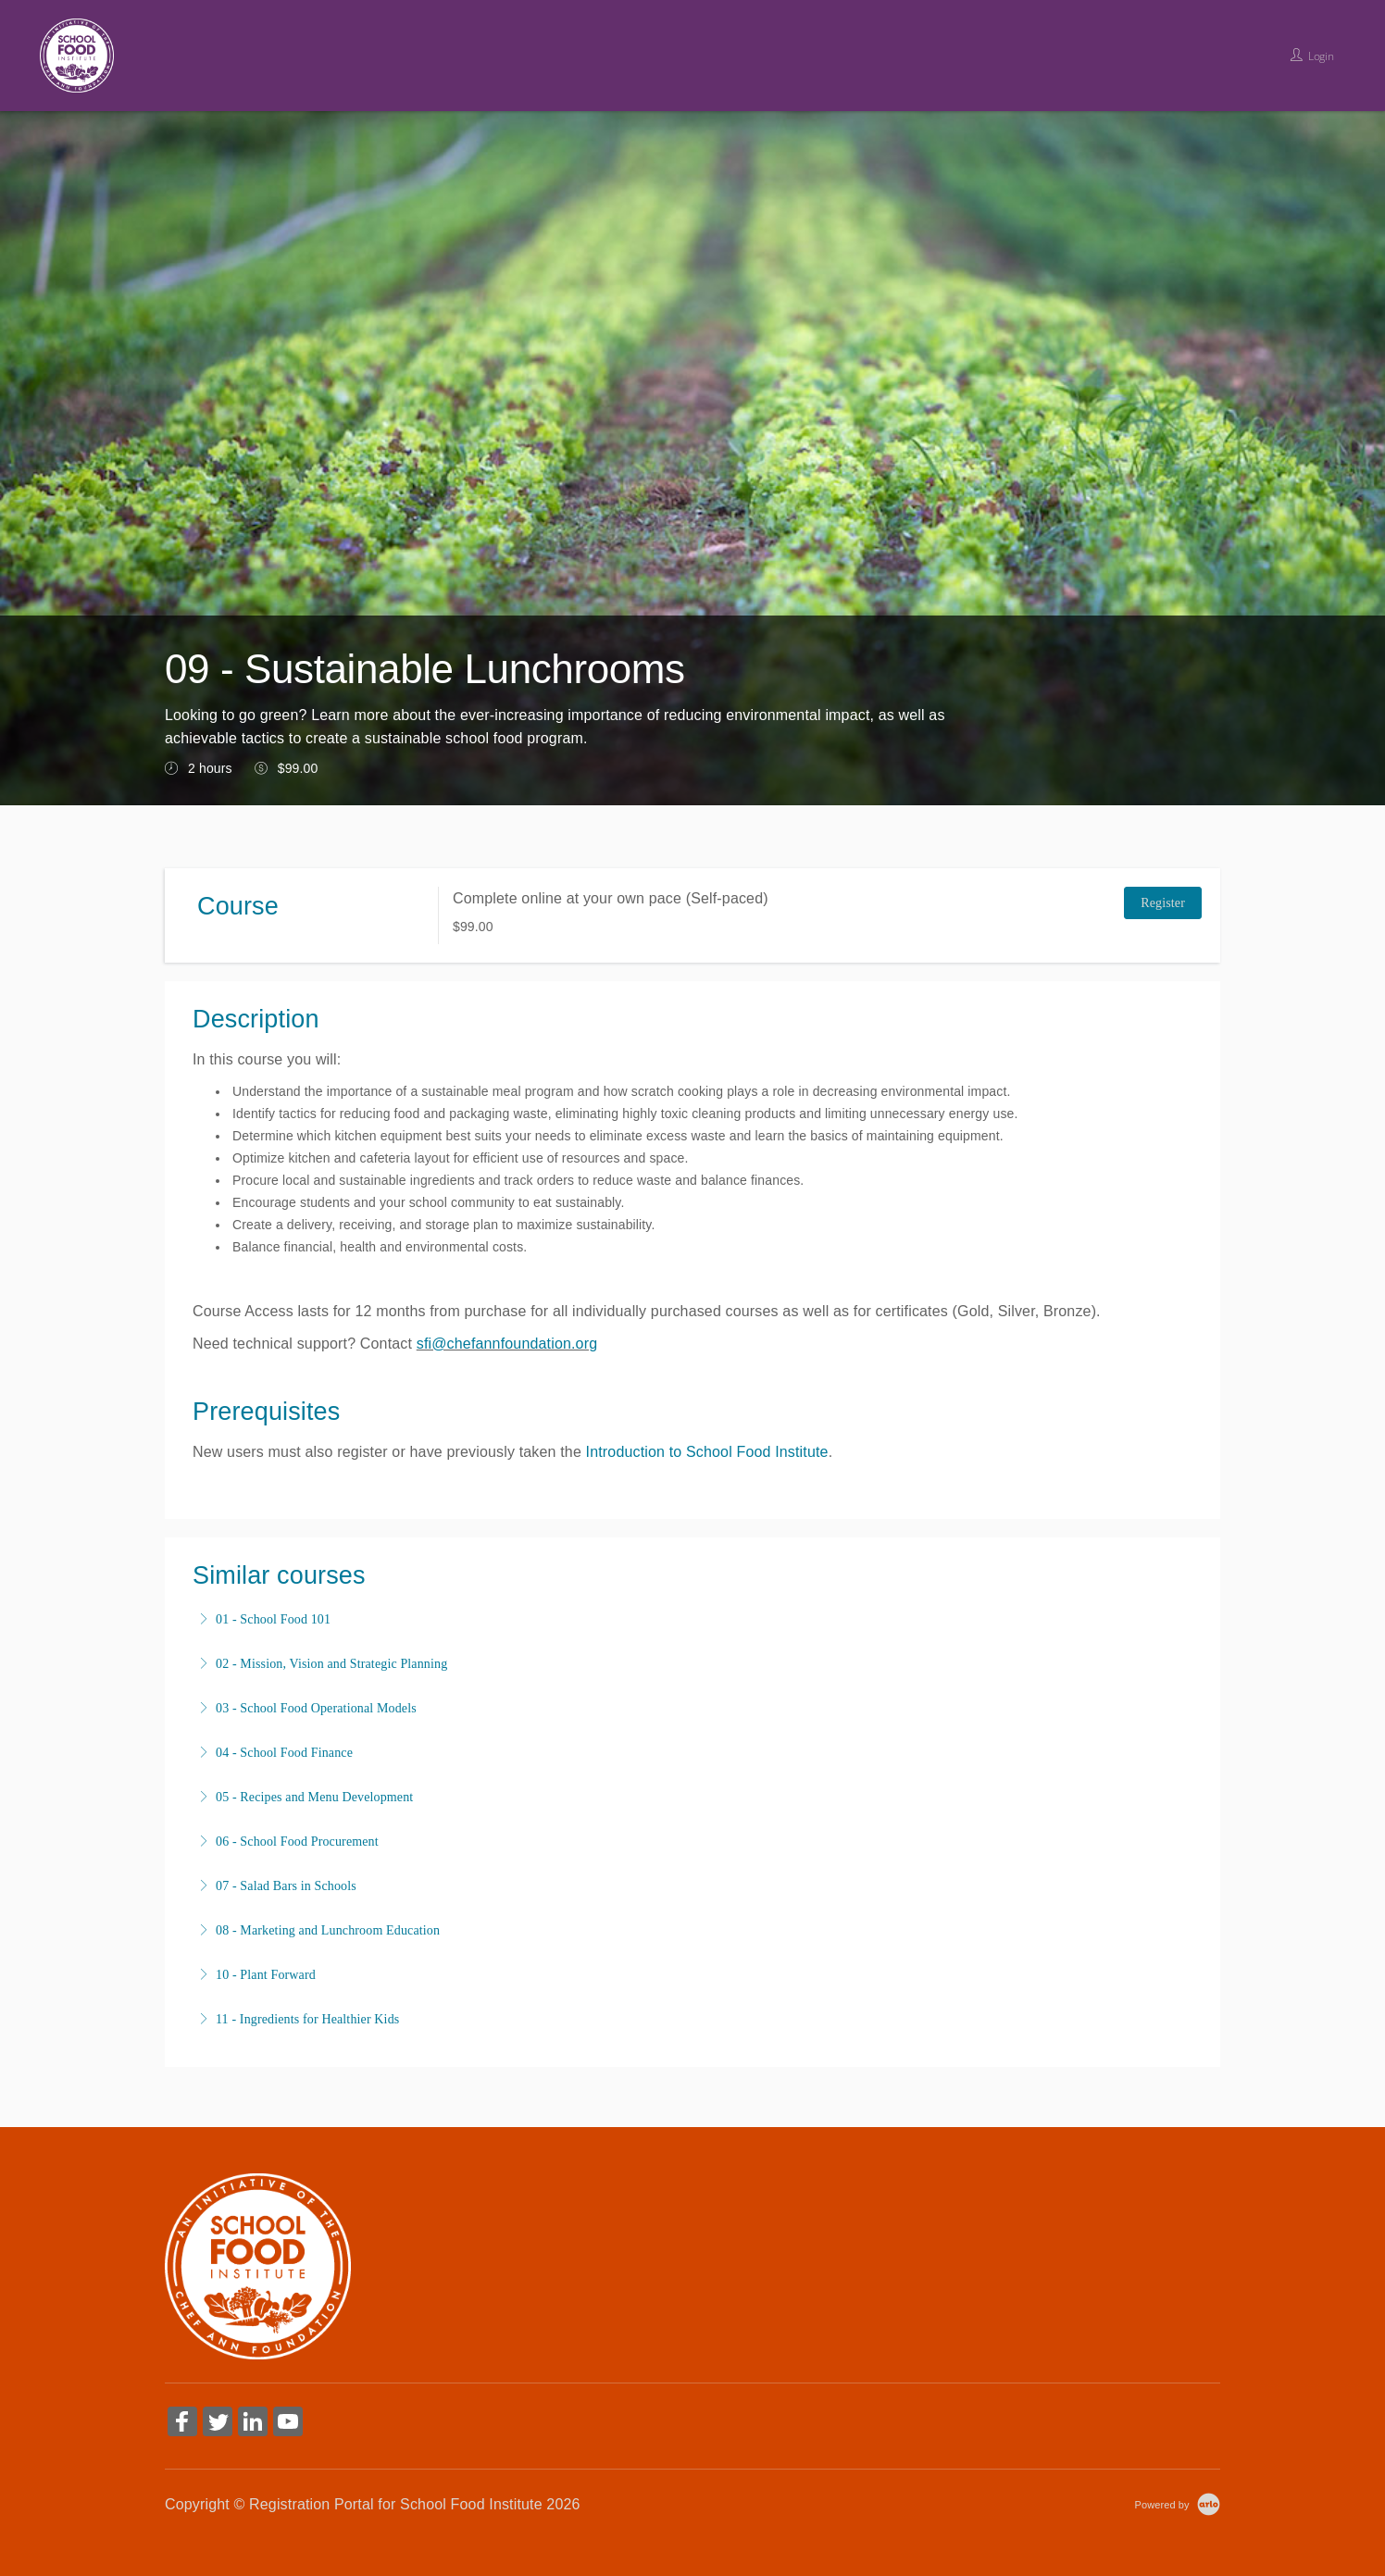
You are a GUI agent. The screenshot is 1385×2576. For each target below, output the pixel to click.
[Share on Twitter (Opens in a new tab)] (217, 2424)
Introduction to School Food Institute (707, 1452)
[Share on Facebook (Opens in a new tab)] (182, 2424)
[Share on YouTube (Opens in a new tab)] (288, 2424)
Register (1163, 903)
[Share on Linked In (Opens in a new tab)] (253, 2424)
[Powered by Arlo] (1177, 2503)
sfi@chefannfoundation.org (507, 1343)
